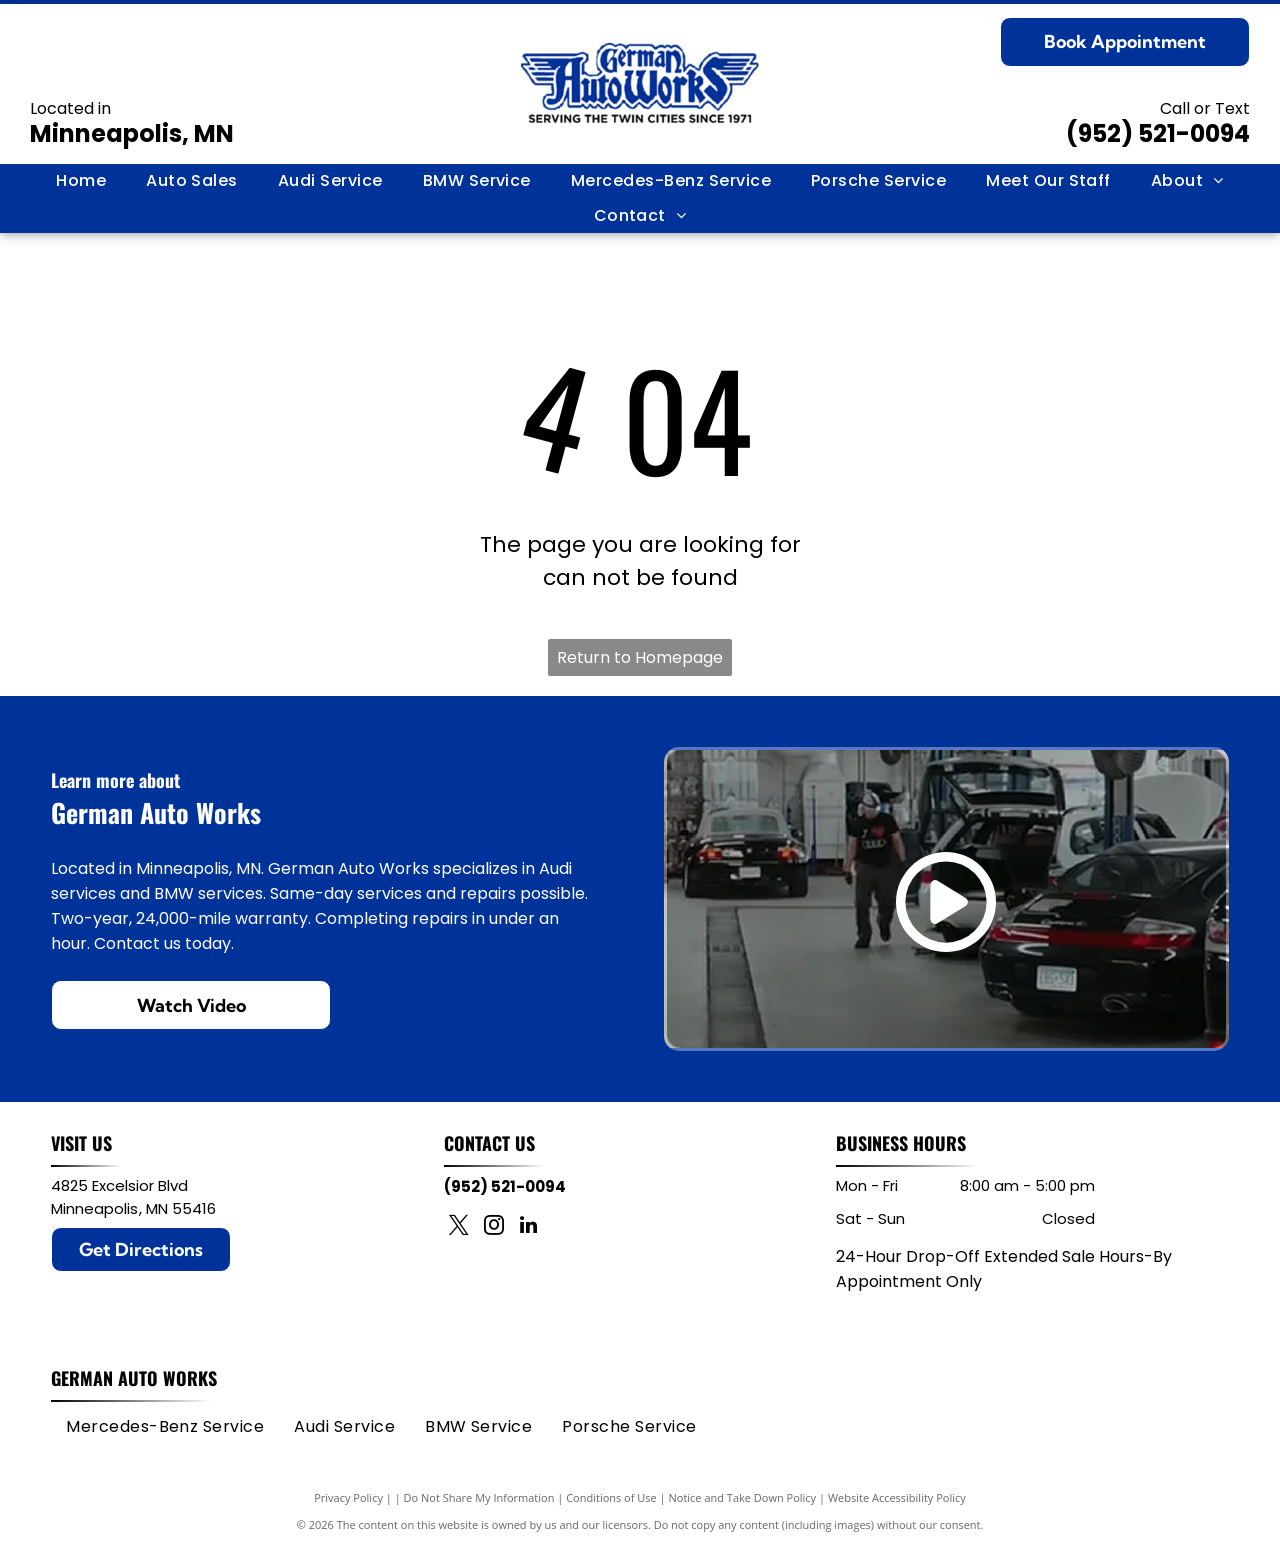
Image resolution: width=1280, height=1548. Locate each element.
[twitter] (459, 1227)
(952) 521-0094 (1158, 133)
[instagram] (494, 1227)
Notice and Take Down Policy (743, 1497)
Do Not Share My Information (479, 1497)
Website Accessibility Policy (897, 1497)
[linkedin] (529, 1227)
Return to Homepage (640, 657)
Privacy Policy (348, 1497)
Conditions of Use (611, 1497)
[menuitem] (81, 181)
